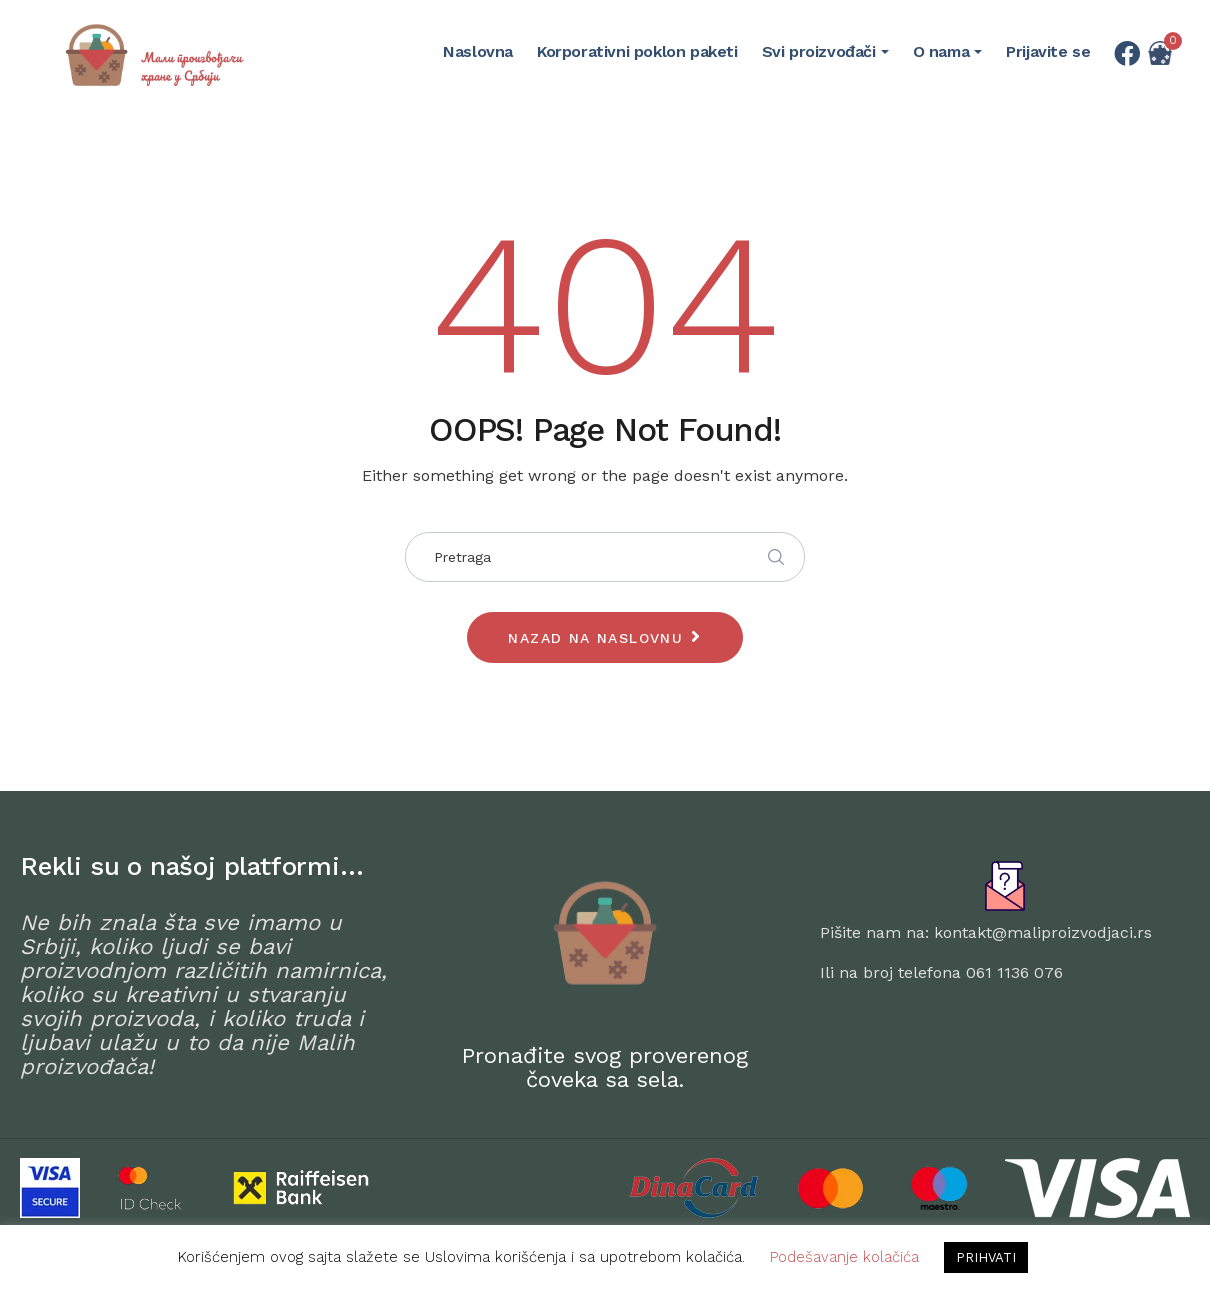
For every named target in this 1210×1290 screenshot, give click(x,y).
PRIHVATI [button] (986, 1257)
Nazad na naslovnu (595, 638)
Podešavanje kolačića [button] (844, 1257)
